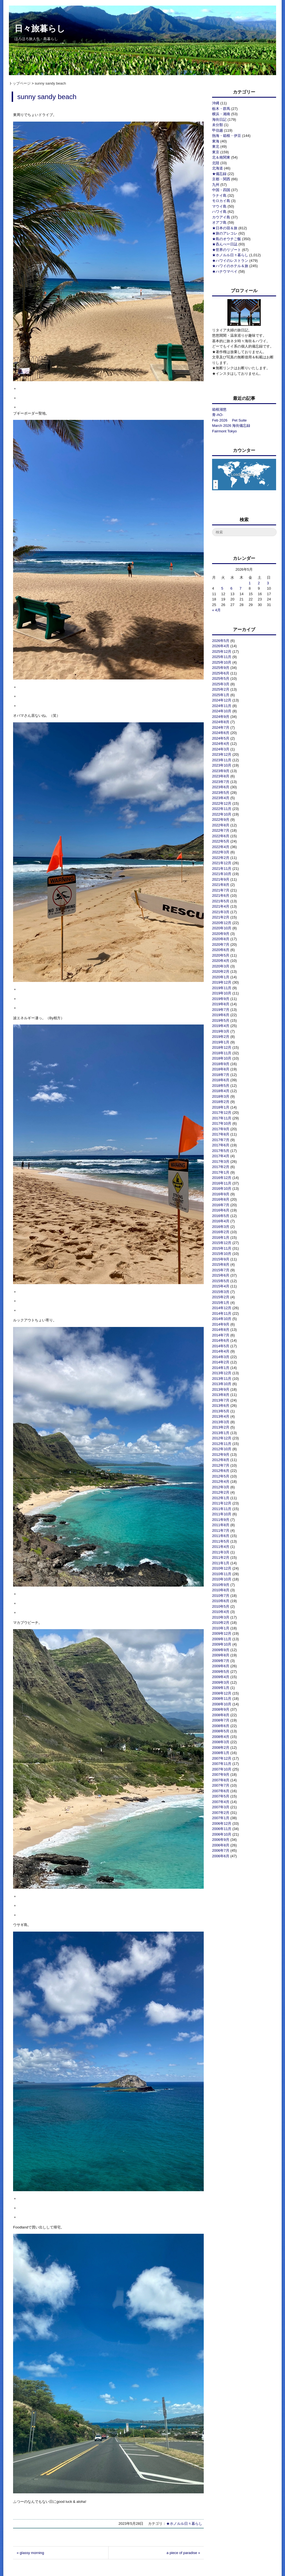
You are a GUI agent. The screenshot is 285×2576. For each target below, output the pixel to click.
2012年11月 (221, 1444)
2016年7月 (220, 1205)
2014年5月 (220, 1346)
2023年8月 (220, 776)
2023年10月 (221, 765)
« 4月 (216, 610)
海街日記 (219, 119)
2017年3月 (220, 1161)
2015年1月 (220, 1303)
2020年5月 (220, 955)
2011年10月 (221, 1514)
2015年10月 (221, 1254)
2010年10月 (221, 1579)
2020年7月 (220, 944)
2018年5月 (220, 1085)
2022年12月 (221, 803)
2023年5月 (220, 792)
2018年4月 (220, 1091)
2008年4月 (220, 1737)
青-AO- (217, 415)
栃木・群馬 (221, 109)
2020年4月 (220, 961)
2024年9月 (220, 717)
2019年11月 (221, 988)
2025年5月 (220, 678)
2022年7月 (220, 830)
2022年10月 (221, 814)
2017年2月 (220, 1167)
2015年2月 (220, 1297)
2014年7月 (220, 1335)
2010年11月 (221, 1574)
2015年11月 (221, 1248)
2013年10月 (221, 1384)
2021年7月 (220, 890)
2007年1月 (220, 1818)
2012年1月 (220, 1498)
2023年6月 (220, 787)
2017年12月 (221, 1112)
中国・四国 (221, 190)
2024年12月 (221, 700)
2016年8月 (220, 1199)
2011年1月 (220, 1563)
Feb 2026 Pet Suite (229, 420)
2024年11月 (221, 706)
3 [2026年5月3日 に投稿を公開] (268, 583)
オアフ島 (219, 222)
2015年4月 (220, 1286)
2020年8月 (220, 939)
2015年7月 (220, 1270)
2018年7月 (220, 1075)
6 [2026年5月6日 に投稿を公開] (231, 588)
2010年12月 (221, 1568)
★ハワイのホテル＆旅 (230, 266)
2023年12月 (221, 754)
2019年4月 (220, 1026)
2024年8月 (220, 722)
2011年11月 (221, 1509)
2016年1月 (220, 1237)
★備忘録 (219, 174)
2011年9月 (220, 1520)
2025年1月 (220, 695)
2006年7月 (220, 1850)
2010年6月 (220, 1601)
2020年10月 (221, 928)
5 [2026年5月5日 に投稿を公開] (222, 588)
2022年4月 (220, 847)
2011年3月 (220, 1552)
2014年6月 (220, 1340)
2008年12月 (221, 1693)
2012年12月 (221, 1438)
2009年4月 (220, 1677)
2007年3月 (220, 1807)
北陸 (215, 163)
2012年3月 (220, 1487)
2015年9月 (220, 1259)
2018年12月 (221, 1047)
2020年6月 (220, 950)
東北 (215, 146)
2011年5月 (220, 1541)
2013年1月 (220, 1433)
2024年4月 (220, 744)
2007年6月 (220, 1791)
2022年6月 (220, 836)
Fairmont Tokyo (224, 431)
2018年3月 (220, 1096)
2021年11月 (221, 868)
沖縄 (215, 103)
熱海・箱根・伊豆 (226, 136)
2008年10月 (221, 1704)
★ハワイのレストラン (230, 260)
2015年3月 (220, 1292)
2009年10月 (221, 1644)
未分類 (217, 125)
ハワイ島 (219, 212)
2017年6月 (220, 1145)
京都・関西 (221, 179)
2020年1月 (220, 977)
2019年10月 (221, 993)
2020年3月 (220, 966)
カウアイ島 (221, 217)
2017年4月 (220, 1156)
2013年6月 (220, 1405)
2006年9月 (220, 1840)
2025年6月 (220, 673)
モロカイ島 (221, 201)
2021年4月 (220, 906)
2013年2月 (220, 1427)
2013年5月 (220, 1411)
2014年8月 (220, 1330)
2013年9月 (220, 1389)
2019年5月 (220, 1020)
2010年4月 (220, 1612)
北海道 (217, 168)
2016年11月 (221, 1183)
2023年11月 (221, 760)
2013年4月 (220, 1416)
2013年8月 (220, 1395)
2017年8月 (220, 1134)
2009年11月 (221, 1639)
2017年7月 (220, 1140)
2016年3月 (220, 1227)
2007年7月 (220, 1785)
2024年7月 (220, 727)
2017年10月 (221, 1123)
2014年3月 (220, 1357)
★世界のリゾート (226, 250)
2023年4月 (220, 798)
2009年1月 (220, 1688)
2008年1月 (220, 1753)
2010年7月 (220, 1596)
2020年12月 (221, 923)
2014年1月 (220, 1368)
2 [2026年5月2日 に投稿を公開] (259, 583)
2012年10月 (221, 1449)
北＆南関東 (221, 157)
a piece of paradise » (183, 2553)
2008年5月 (220, 1731)
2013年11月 (221, 1378)
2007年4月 (220, 1802)
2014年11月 (221, 1313)
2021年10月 (221, 874)
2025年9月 (220, 668)
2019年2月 (220, 1037)
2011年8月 (220, 1525)
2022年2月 (220, 858)
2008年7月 (220, 1720)
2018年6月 (220, 1080)
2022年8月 (220, 825)
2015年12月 (221, 1243)
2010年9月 (220, 1585)
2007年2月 (220, 1813)
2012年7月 (220, 1465)
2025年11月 (221, 657)
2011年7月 (220, 1530)
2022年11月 (221, 809)
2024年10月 (221, 711)
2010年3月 (220, 1617)
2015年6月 (220, 1275)
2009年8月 (220, 1655)
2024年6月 (220, 733)
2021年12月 (221, 863)
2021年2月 (220, 917)
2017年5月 (220, 1151)
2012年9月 (220, 1454)
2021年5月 (220, 901)
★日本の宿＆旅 (224, 228)
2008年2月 (220, 1747)
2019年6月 (220, 1015)
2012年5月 (220, 1476)
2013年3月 (220, 1422)
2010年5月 (220, 1606)
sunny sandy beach (47, 96)
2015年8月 (220, 1264)
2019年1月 (220, 1042)
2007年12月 (221, 1758)
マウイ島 (219, 206)
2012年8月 (220, 1460)
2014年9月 (220, 1324)
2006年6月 (220, 1856)
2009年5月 (220, 1671)
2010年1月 (220, 1628)
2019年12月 (221, 982)
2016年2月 (220, 1232)
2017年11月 (221, 1118)
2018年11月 (221, 1053)
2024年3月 (220, 749)
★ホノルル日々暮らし (184, 2523)
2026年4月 (220, 646)
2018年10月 (221, 1058)
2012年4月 (220, 1481)
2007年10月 (221, 1769)
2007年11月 (221, 1764)
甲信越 (217, 130)
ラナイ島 (219, 195)
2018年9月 (220, 1064)
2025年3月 (220, 684)
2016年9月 (220, 1194)
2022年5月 (220, 841)
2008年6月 (220, 1726)
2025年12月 (221, 651)
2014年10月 (221, 1319)
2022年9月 (220, 819)
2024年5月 (220, 738)
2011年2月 (220, 1557)
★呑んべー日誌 (224, 244)
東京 (215, 152)
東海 (215, 141)
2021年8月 (220, 885)
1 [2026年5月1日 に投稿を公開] (249, 583)
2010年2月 (220, 1623)
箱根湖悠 (219, 409)
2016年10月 (221, 1188)
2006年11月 (221, 1829)
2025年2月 (220, 689)
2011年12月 (221, 1503)
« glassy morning (30, 2553)
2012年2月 (220, 1492)
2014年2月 (220, 1362)
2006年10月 (221, 1834)
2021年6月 (220, 895)
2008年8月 (220, 1715)
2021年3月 (220, 912)
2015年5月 (220, 1281)
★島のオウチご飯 (226, 239)
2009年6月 (220, 1666)
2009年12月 (221, 1633)
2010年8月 (220, 1590)
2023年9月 (220, 771)
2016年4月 (220, 1221)
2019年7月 (220, 1010)
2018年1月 (220, 1107)
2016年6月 (220, 1210)
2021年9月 (220, 879)
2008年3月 (220, 1742)
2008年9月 (220, 1709)
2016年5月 (220, 1216)
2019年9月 (220, 999)
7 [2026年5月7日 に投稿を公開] (241, 588)
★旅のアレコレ (224, 233)
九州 (215, 185)
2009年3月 (220, 1682)
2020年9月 (220, 934)
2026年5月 (220, 641)
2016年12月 (221, 1178)
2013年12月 (221, 1373)
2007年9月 (220, 1774)
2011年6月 (220, 1536)
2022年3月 (220, 852)
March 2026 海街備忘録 (231, 425)
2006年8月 (220, 1845)
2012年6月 (220, 1471)
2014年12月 (221, 1308)
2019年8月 (220, 1004)
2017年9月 (220, 1129)
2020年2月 (220, 971)
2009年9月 (220, 1650)
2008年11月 (221, 1698)
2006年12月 (221, 1823)
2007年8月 (220, 1780)
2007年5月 (220, 1796)
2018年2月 (220, 1102)
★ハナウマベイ (224, 271)
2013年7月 (220, 1400)
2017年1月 (220, 1172)
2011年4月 (220, 1547)
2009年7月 (220, 1661)
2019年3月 (220, 1031)
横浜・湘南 (221, 114)
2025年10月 (221, 662)
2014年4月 (220, 1351)
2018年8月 (220, 1069)
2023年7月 (220, 782)
